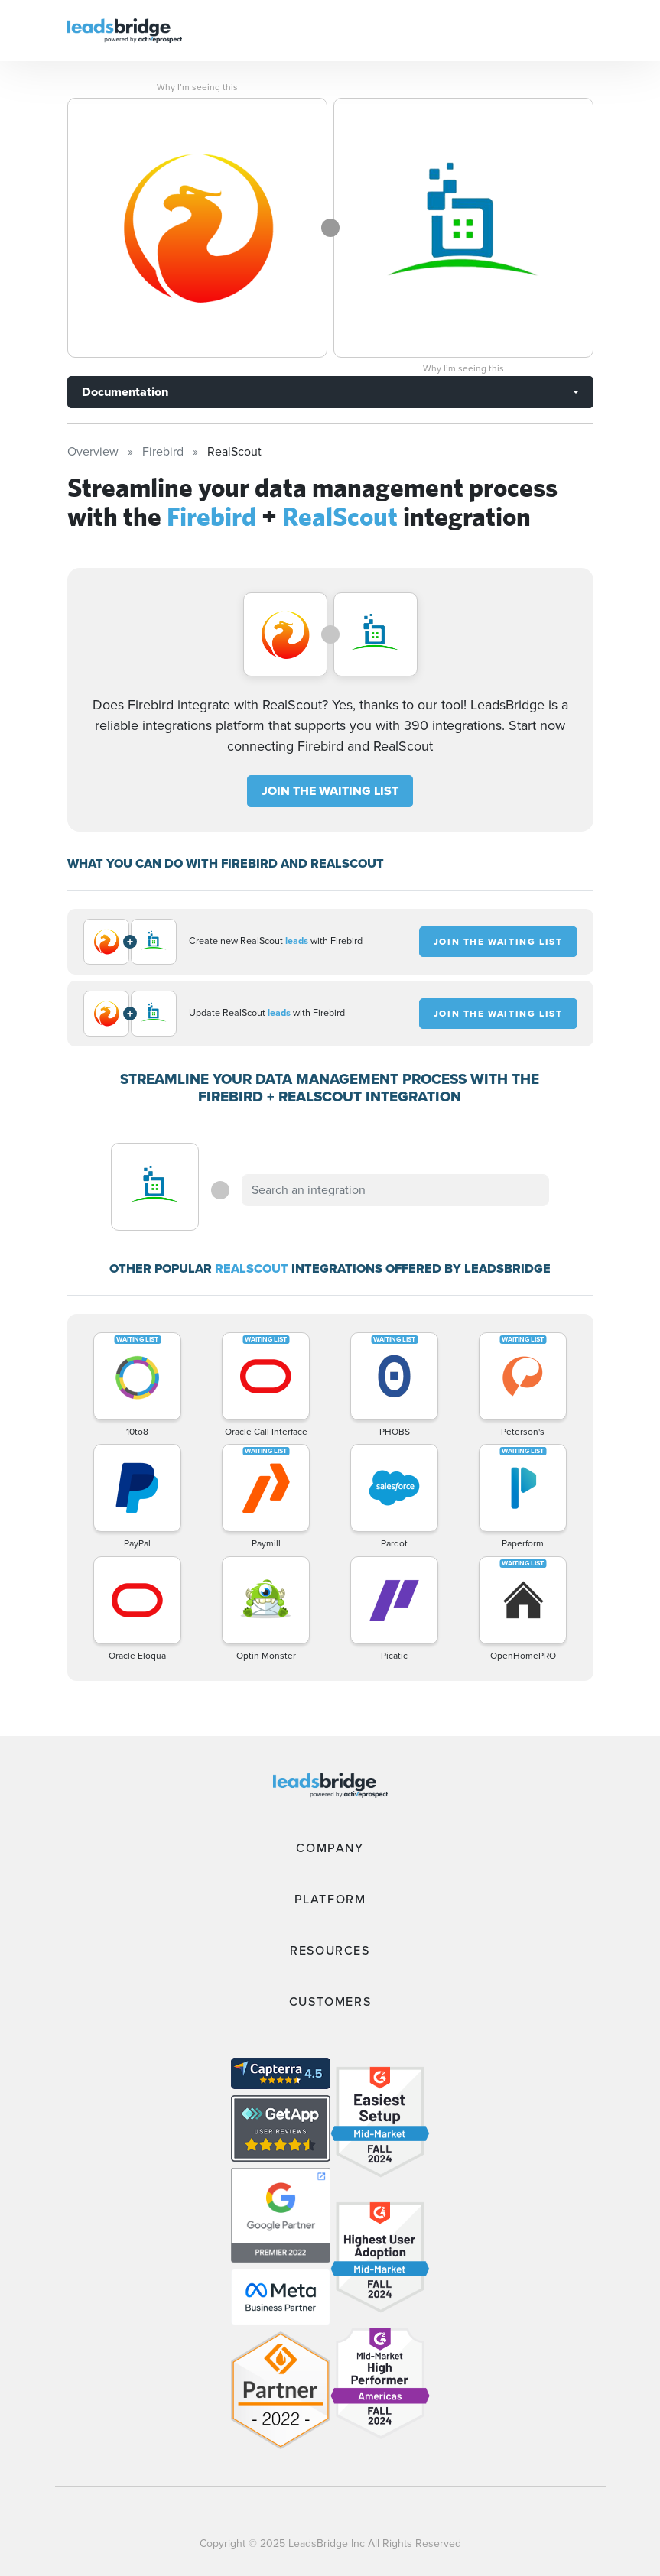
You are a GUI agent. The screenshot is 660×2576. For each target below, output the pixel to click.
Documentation (125, 392)
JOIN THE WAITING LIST (330, 791)
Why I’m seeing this (197, 87)
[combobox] (395, 1190)
